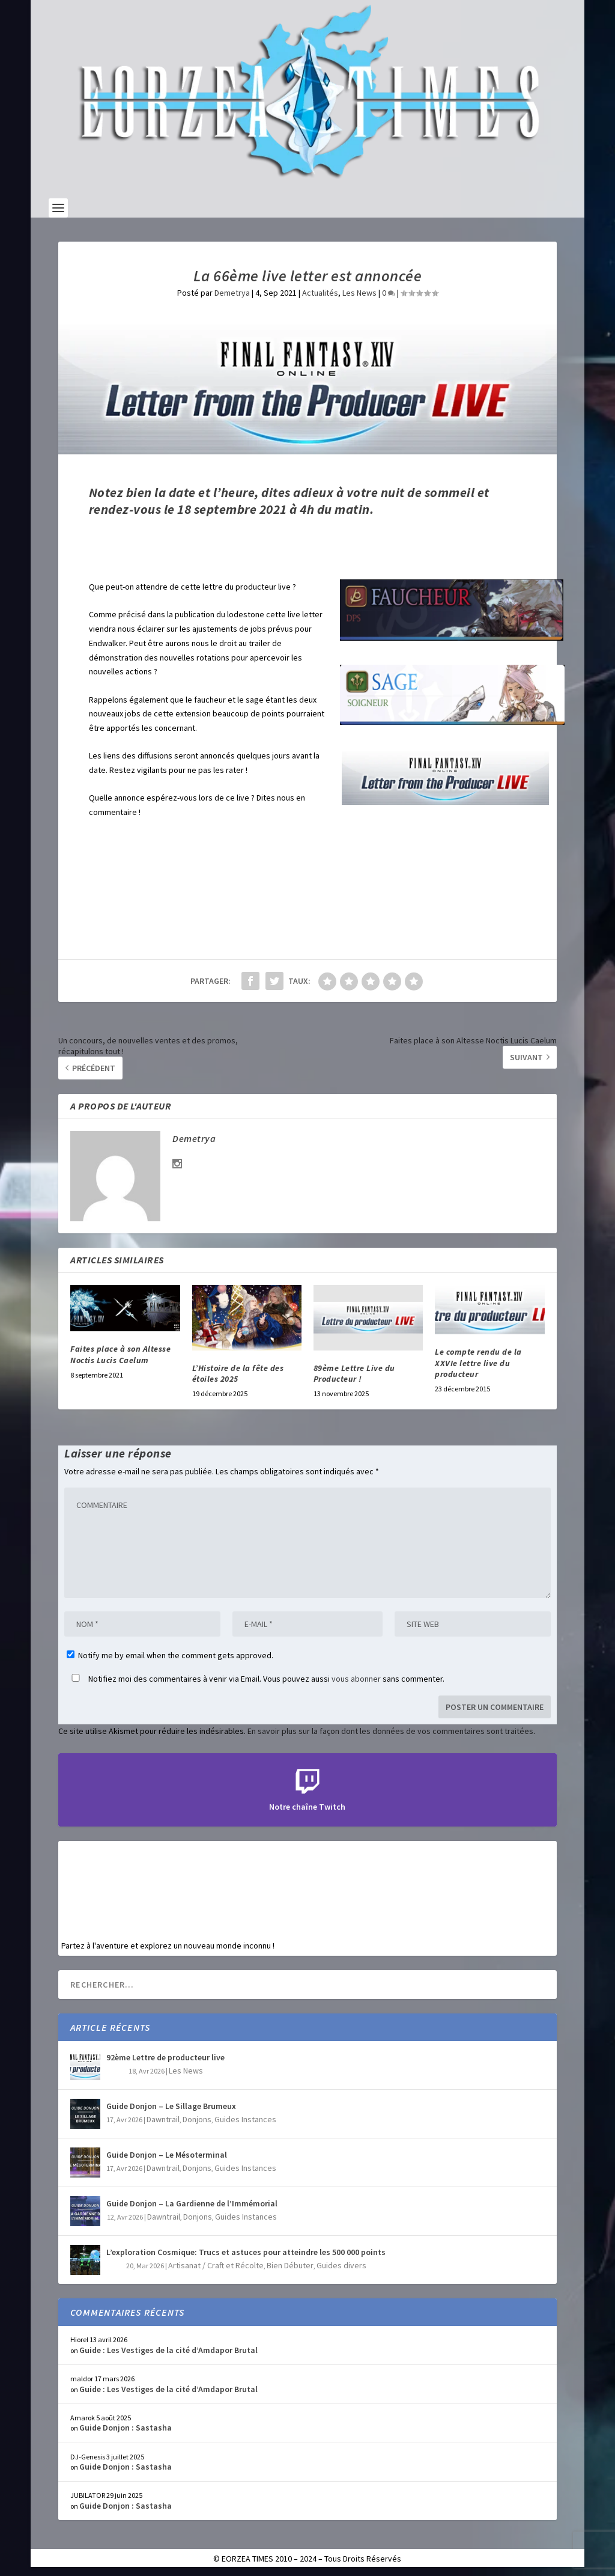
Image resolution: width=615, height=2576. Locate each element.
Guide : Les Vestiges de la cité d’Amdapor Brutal (168, 2350)
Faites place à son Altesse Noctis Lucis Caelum (120, 1354)
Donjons (197, 2119)
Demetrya (232, 292)
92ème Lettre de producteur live (165, 2057)
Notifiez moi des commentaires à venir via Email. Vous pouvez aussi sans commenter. (255, 1678)
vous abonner (356, 1678)
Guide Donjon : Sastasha (125, 2427)
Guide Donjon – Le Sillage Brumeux (171, 2106)
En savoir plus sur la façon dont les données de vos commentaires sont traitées (390, 1731)
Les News (359, 292)
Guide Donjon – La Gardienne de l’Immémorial (191, 2203)
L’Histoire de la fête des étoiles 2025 (238, 1373)
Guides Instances (245, 2119)
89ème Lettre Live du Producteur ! (354, 1373)
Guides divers (341, 2265)
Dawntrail (163, 2119)
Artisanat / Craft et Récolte (216, 2265)
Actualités (320, 292)
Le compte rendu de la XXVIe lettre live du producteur (478, 1362)
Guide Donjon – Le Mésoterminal (166, 2154)
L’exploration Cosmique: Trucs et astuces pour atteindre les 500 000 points (246, 2252)
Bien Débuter (290, 2265)
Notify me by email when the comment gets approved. (170, 1655)
